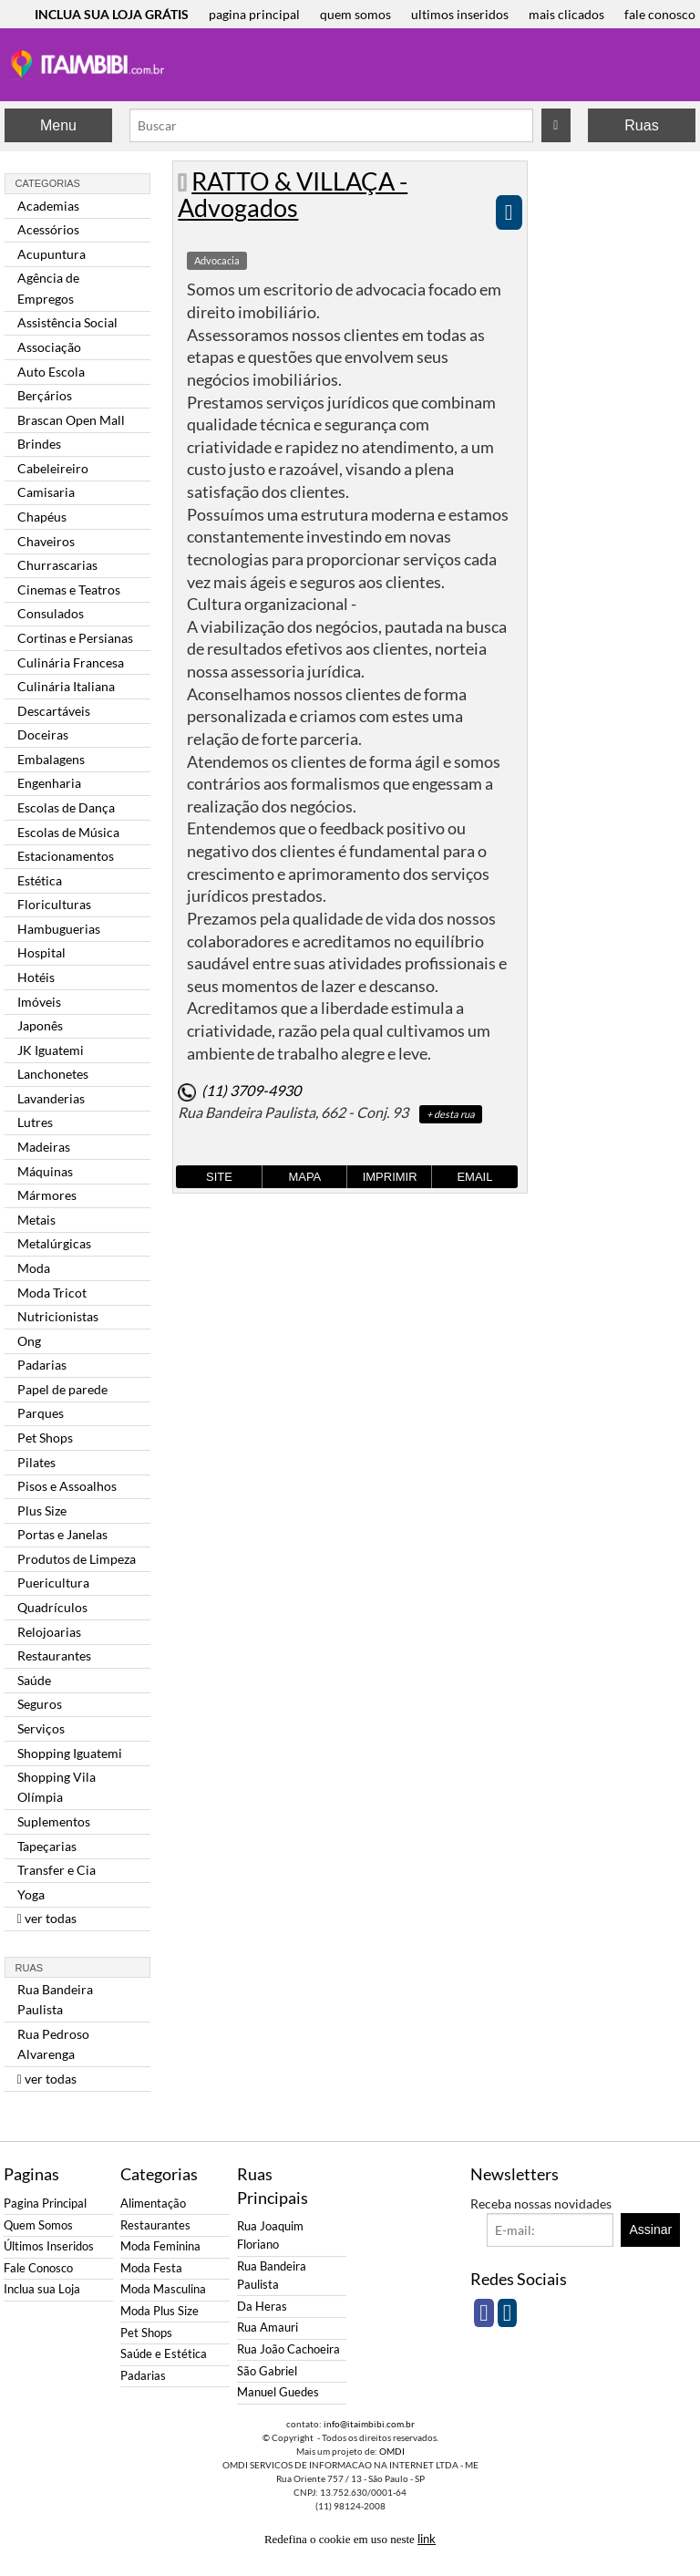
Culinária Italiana (66, 686)
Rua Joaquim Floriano (270, 2235)
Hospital (41, 952)
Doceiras (42, 734)
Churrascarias (57, 565)
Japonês (40, 1025)
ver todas (47, 1918)
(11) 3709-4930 (251, 1090)
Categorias (47, 183)
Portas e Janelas (62, 1534)
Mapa (304, 1177)
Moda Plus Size (159, 2311)
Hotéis (36, 977)
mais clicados (566, 14)
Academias (48, 205)
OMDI (392, 2451)
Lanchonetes (52, 1073)
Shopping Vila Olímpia (56, 1787)
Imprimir (390, 1177)
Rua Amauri (267, 2327)
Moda (33, 1268)
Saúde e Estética (163, 2354)
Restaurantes (54, 1655)
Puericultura (53, 1582)
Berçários (44, 395)
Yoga (31, 1894)
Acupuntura (51, 254)
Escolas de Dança (66, 807)
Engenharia (49, 783)
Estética (39, 880)
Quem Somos (38, 2225)
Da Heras (262, 2306)
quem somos (355, 14)
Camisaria (46, 492)
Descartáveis (53, 711)
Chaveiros (46, 541)
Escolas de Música (68, 832)
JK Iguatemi (50, 1050)
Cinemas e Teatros (68, 589)
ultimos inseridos (460, 14)
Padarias (42, 1364)
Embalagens (51, 759)
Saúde (34, 1680)
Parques (40, 1413)
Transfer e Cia (56, 1870)
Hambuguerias (58, 928)
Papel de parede (62, 1389)
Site (219, 1177)
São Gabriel (267, 2371)
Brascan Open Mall (71, 420)
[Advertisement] (613, 434)
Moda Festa (151, 2268)
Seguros (39, 1704)
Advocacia (217, 260)
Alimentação (153, 2203)
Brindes (39, 443)
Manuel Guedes (278, 2392)
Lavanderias (51, 1098)
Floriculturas (54, 904)
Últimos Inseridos (49, 2246)
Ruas (641, 125)
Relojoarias (49, 1632)
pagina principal (254, 14)
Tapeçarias (47, 1846)
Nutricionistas (57, 1316)
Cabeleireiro (52, 468)
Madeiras (43, 1146)
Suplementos (53, 1821)
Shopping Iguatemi (69, 1753)
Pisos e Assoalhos (67, 1486)
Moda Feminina (160, 2246)
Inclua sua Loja (42, 2289)
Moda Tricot (52, 1292)
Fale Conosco (38, 2268)
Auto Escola (51, 371)
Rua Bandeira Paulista (55, 1999)
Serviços (41, 1728)
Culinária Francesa (70, 662)
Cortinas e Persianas (75, 638)
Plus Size (42, 1510)
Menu (58, 125)
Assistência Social (67, 322)
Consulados (50, 613)
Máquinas (45, 1171)
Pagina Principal (45, 2203)
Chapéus (42, 516)
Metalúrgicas (54, 1243)
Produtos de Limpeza (76, 1559)
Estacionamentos (65, 856)
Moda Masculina (163, 2289)
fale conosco (659, 14)
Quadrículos (52, 1607)
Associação (49, 347)
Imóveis (39, 1001)
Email (474, 1177)
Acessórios (48, 229)
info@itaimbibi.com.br (369, 2423)
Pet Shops (45, 1437)
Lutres (35, 1122)
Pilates (36, 1462)
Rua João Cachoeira (288, 2349)
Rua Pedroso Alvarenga (53, 2044)
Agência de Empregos (48, 287)
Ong (29, 1341)
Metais (36, 1219)
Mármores (47, 1195)
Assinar (651, 2229)
